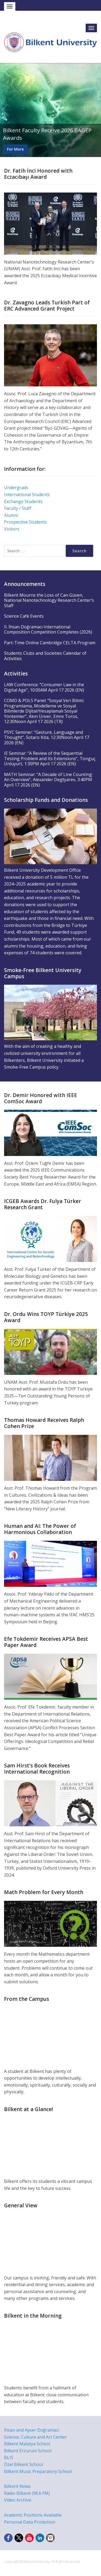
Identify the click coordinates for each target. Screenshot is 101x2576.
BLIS (8, 2457)
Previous (5, 110)
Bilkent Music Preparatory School (38, 2471)
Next (96, 110)
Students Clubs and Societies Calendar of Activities (45, 655)
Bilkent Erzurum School (27, 2451)
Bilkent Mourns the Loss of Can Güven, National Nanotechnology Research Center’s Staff (49, 600)
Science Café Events (24, 616)
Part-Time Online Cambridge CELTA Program (49, 643)
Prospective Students (25, 522)
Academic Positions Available (33, 2515)
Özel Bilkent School (23, 2464)
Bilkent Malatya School (27, 2444)
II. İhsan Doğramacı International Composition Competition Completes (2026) (48, 629)
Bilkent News (17, 2486)
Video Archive (17, 2500)
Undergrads (16, 487)
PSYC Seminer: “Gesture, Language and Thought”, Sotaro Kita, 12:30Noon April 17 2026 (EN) (46, 737)
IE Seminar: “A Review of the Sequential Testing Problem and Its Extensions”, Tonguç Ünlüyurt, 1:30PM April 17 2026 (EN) (49, 758)
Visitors (11, 529)
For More (15, 149)
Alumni (11, 515)
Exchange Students (23, 501)
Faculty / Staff (17, 508)
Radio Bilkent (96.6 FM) (27, 2493)
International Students (27, 494)
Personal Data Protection (29, 2522)
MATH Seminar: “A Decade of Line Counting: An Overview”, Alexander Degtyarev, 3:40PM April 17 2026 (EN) (48, 779)
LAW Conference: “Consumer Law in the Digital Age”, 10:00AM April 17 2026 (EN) (44, 687)
